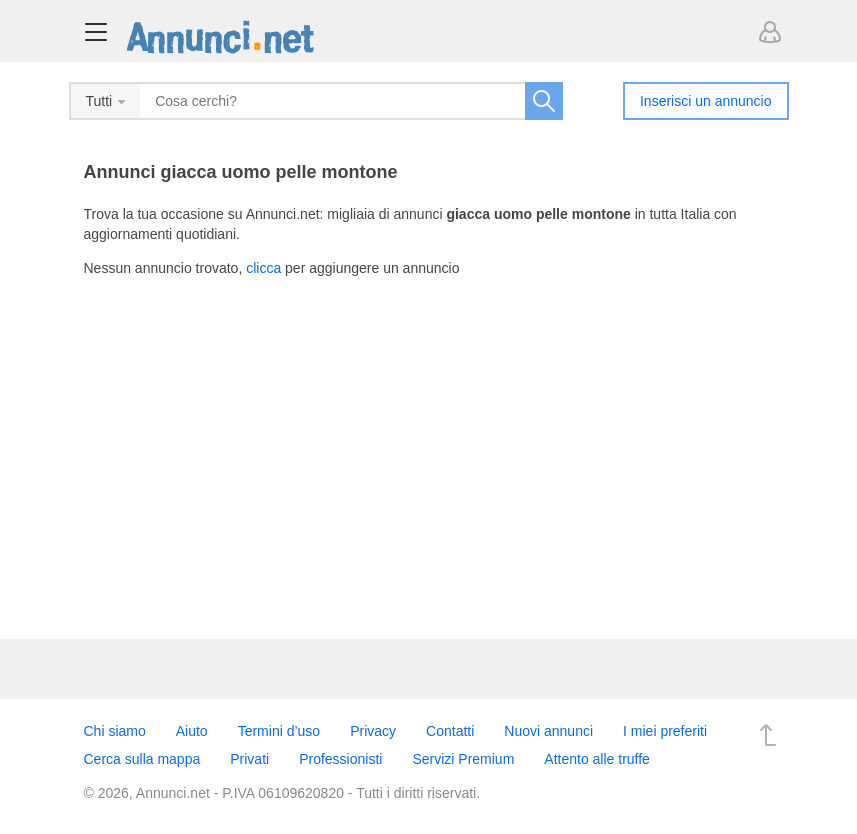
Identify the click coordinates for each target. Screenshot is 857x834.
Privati (249, 759)
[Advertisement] (429, 449)
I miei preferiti (665, 731)
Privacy (373, 731)
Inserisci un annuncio (706, 101)
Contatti (450, 731)
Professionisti (340, 759)
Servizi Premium (463, 759)
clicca (263, 268)
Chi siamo (115, 731)
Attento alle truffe (597, 759)
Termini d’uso (279, 731)
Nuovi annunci (548, 731)
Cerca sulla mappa (142, 759)
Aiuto (192, 731)
